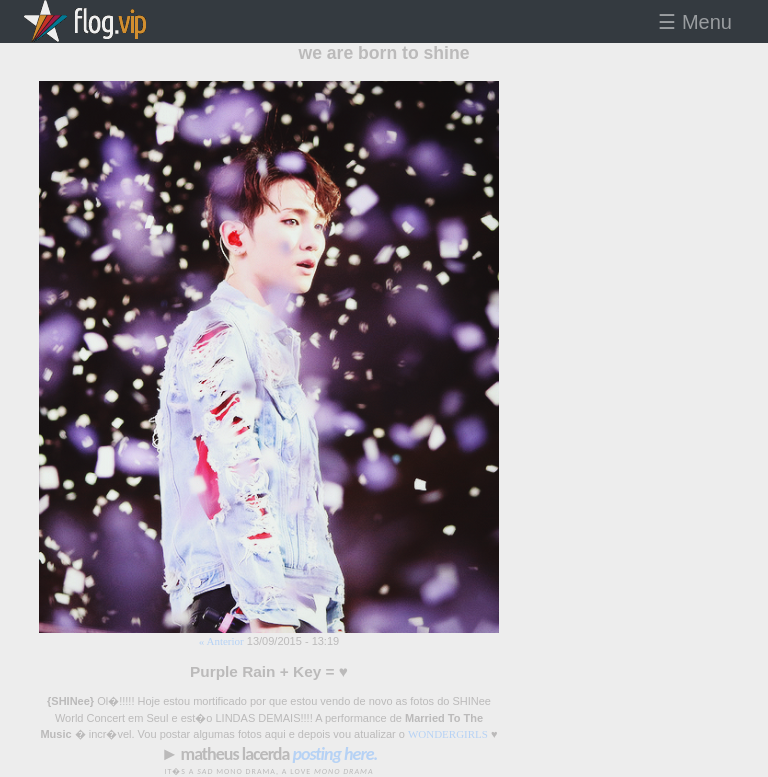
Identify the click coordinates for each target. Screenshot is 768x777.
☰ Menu (695, 22)
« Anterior (221, 641)
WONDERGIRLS (448, 734)
